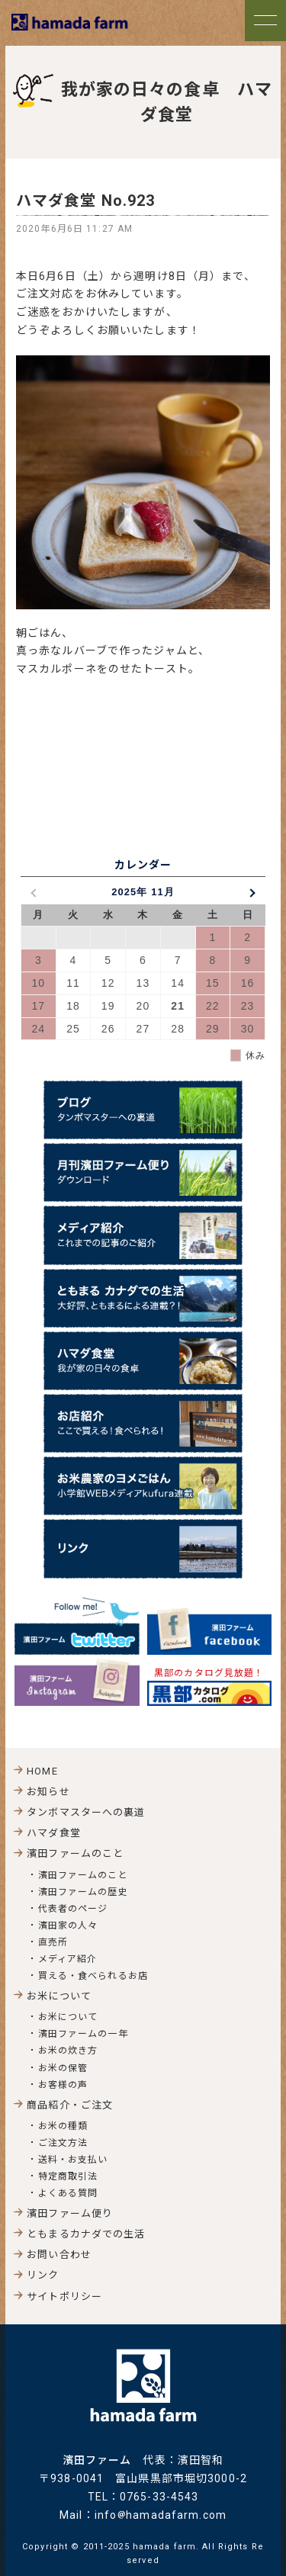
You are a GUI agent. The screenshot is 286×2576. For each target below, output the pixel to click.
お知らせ (48, 1791)
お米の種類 (63, 2126)
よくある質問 (68, 2193)
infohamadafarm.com (161, 2515)
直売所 (53, 1942)
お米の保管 (63, 2068)
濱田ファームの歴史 (83, 1892)
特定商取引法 (68, 2176)
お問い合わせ (59, 2254)
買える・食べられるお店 (93, 1976)
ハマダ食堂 (54, 1833)
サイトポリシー (64, 2296)
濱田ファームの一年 (83, 2033)
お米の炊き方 (68, 2050)
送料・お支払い (73, 2159)
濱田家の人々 (68, 1925)
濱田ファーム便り (70, 2213)
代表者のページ (73, 1908)
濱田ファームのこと (83, 1875)
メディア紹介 (68, 1959)
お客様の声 (63, 2085)
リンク (43, 2275)
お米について (68, 2017)
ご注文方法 (63, 2143)
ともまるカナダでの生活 (86, 2234)
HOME (42, 1771)
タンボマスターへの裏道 (86, 1812)
